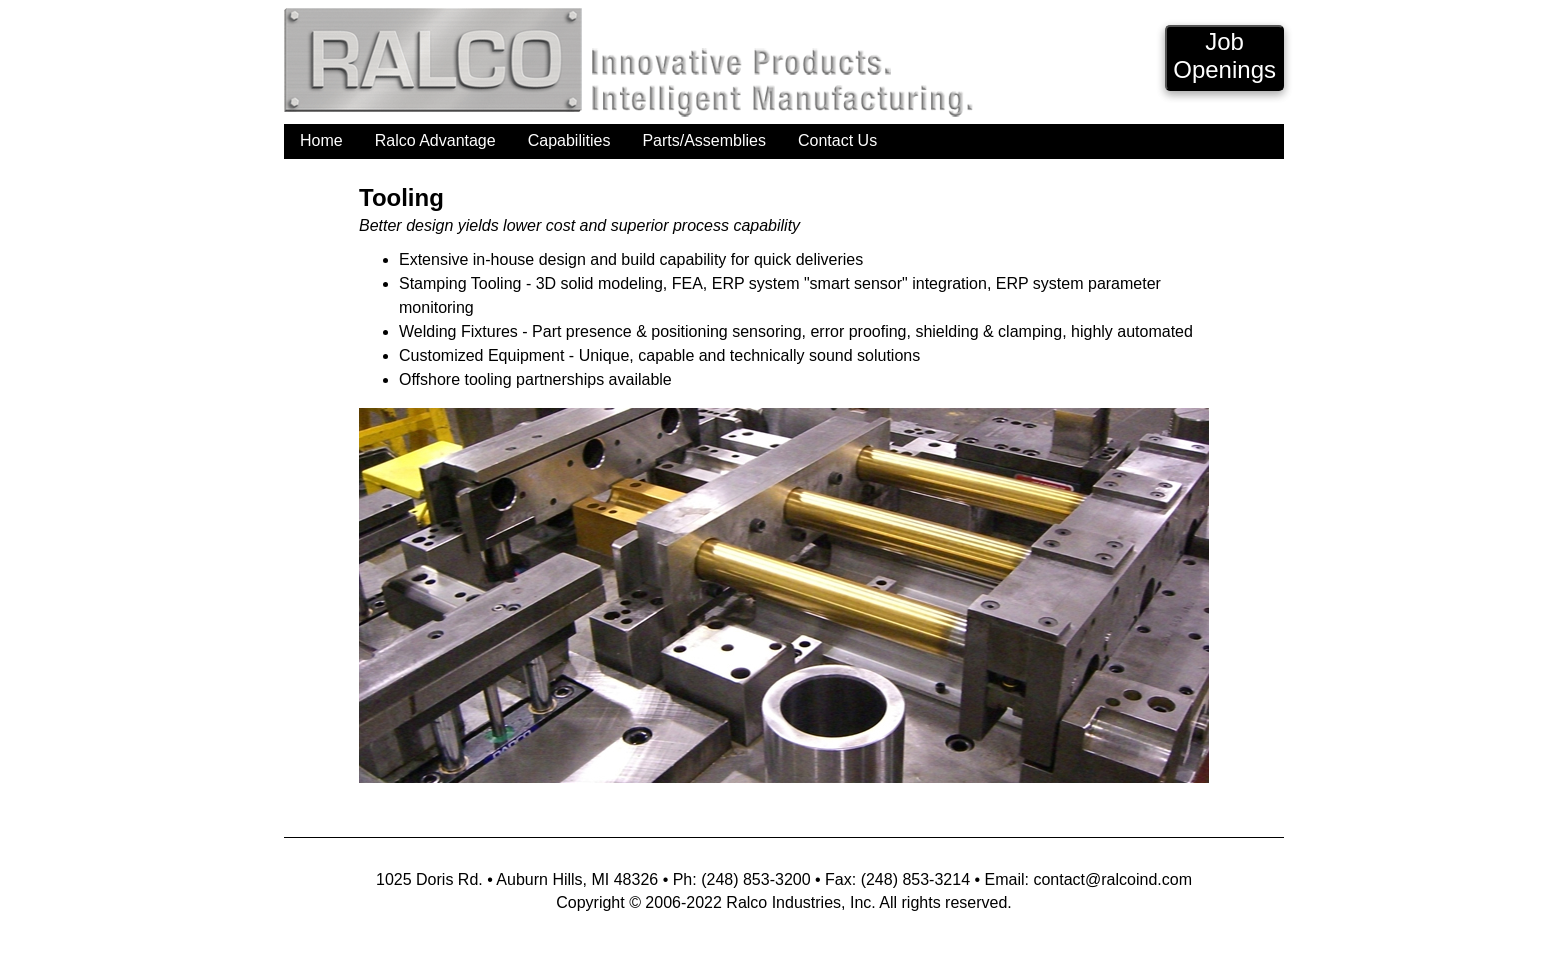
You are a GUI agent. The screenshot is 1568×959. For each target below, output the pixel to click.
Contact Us (837, 140)
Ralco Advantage (435, 140)
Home (321, 140)
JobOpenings (1224, 55)
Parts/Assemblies (704, 140)
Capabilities (569, 140)
